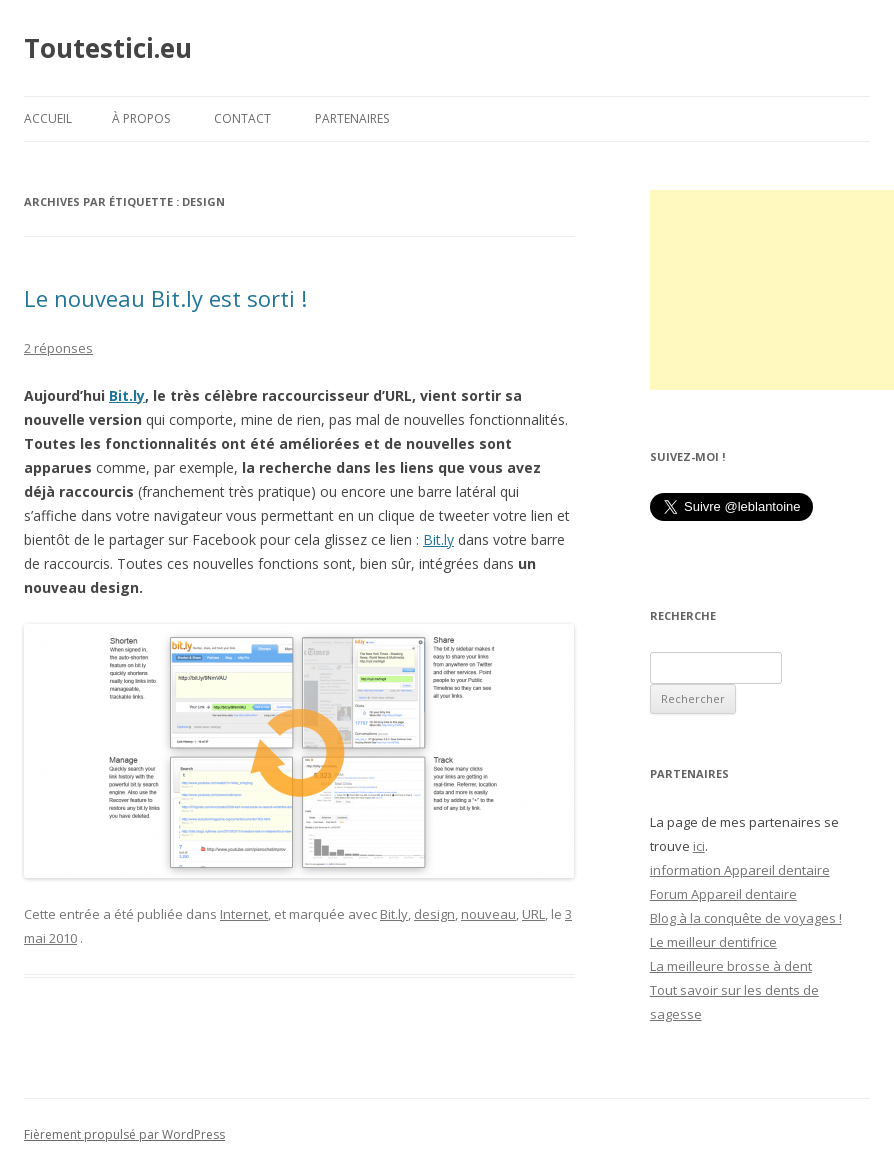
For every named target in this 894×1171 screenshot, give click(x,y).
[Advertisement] (772, 290)
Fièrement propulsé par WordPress (124, 1134)
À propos (141, 118)
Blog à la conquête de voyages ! (746, 918)
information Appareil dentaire (740, 870)
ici (699, 846)
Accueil (48, 118)
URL (533, 914)
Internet (244, 914)
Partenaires (352, 118)
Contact (242, 118)
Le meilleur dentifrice (713, 942)
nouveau (488, 914)
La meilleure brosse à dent (731, 966)
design (434, 914)
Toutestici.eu (108, 48)
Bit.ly (127, 395)
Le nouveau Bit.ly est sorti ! (165, 298)
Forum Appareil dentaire (723, 894)
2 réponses (58, 348)
